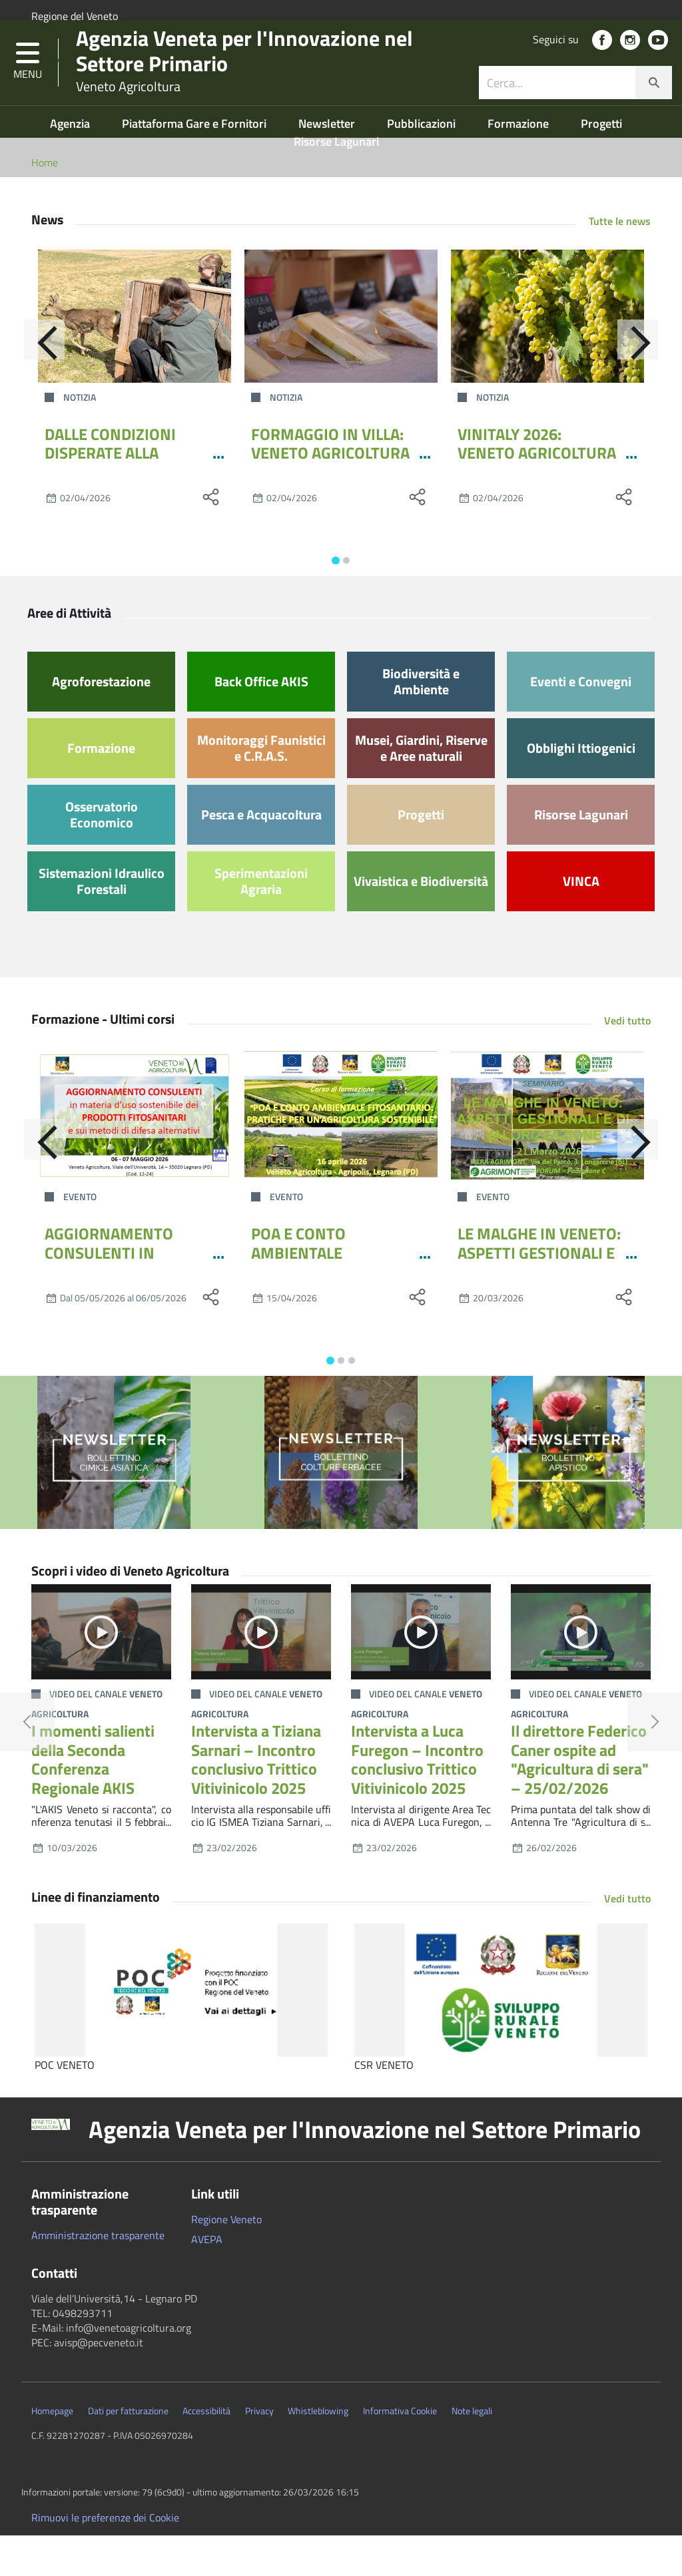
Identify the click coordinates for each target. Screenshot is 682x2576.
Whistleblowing (318, 2452)
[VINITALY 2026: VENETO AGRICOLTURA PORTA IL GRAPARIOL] (547, 356)
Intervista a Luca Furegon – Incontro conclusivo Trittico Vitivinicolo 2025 (417, 1799)
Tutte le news (620, 262)
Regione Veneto (226, 2260)
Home (44, 203)
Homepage (52, 2452)
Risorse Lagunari (336, 182)
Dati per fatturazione (128, 2452)
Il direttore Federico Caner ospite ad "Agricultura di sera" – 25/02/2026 (580, 1799)
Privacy (259, 2452)
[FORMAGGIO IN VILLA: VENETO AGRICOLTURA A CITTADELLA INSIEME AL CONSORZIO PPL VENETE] (341, 356)
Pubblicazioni (422, 164)
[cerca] (653, 109)
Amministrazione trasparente (98, 2276)
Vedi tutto (627, 1061)
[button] (27, 88)
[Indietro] (31, 386)
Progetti (601, 164)
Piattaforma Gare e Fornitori (195, 164)
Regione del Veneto (74, 16)
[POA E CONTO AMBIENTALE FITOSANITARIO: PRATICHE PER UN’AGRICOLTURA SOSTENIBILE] (341, 1156)
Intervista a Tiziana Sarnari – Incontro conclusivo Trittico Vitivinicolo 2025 (256, 1799)
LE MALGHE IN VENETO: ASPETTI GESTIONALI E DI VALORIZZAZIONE (539, 1293)
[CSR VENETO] (500, 2031)
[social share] (211, 538)
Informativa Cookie (400, 2452)
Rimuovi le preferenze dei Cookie (105, 2558)
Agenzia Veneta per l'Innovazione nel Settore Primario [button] (365, 2170)
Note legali (472, 2452)
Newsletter (328, 164)
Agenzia (71, 164)
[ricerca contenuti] (557, 109)
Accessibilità (206, 2452)
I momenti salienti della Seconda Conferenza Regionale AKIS (93, 1799)
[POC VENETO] (181, 2031)
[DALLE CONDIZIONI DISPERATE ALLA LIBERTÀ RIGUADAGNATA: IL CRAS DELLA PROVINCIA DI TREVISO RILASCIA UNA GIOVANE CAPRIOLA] (134, 356)
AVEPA (206, 2280)
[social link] (602, 66)
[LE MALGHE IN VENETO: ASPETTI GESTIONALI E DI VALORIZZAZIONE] (547, 1156)
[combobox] (575, 109)
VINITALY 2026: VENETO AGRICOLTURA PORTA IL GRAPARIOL (537, 494)
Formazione (519, 164)
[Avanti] (650, 386)
